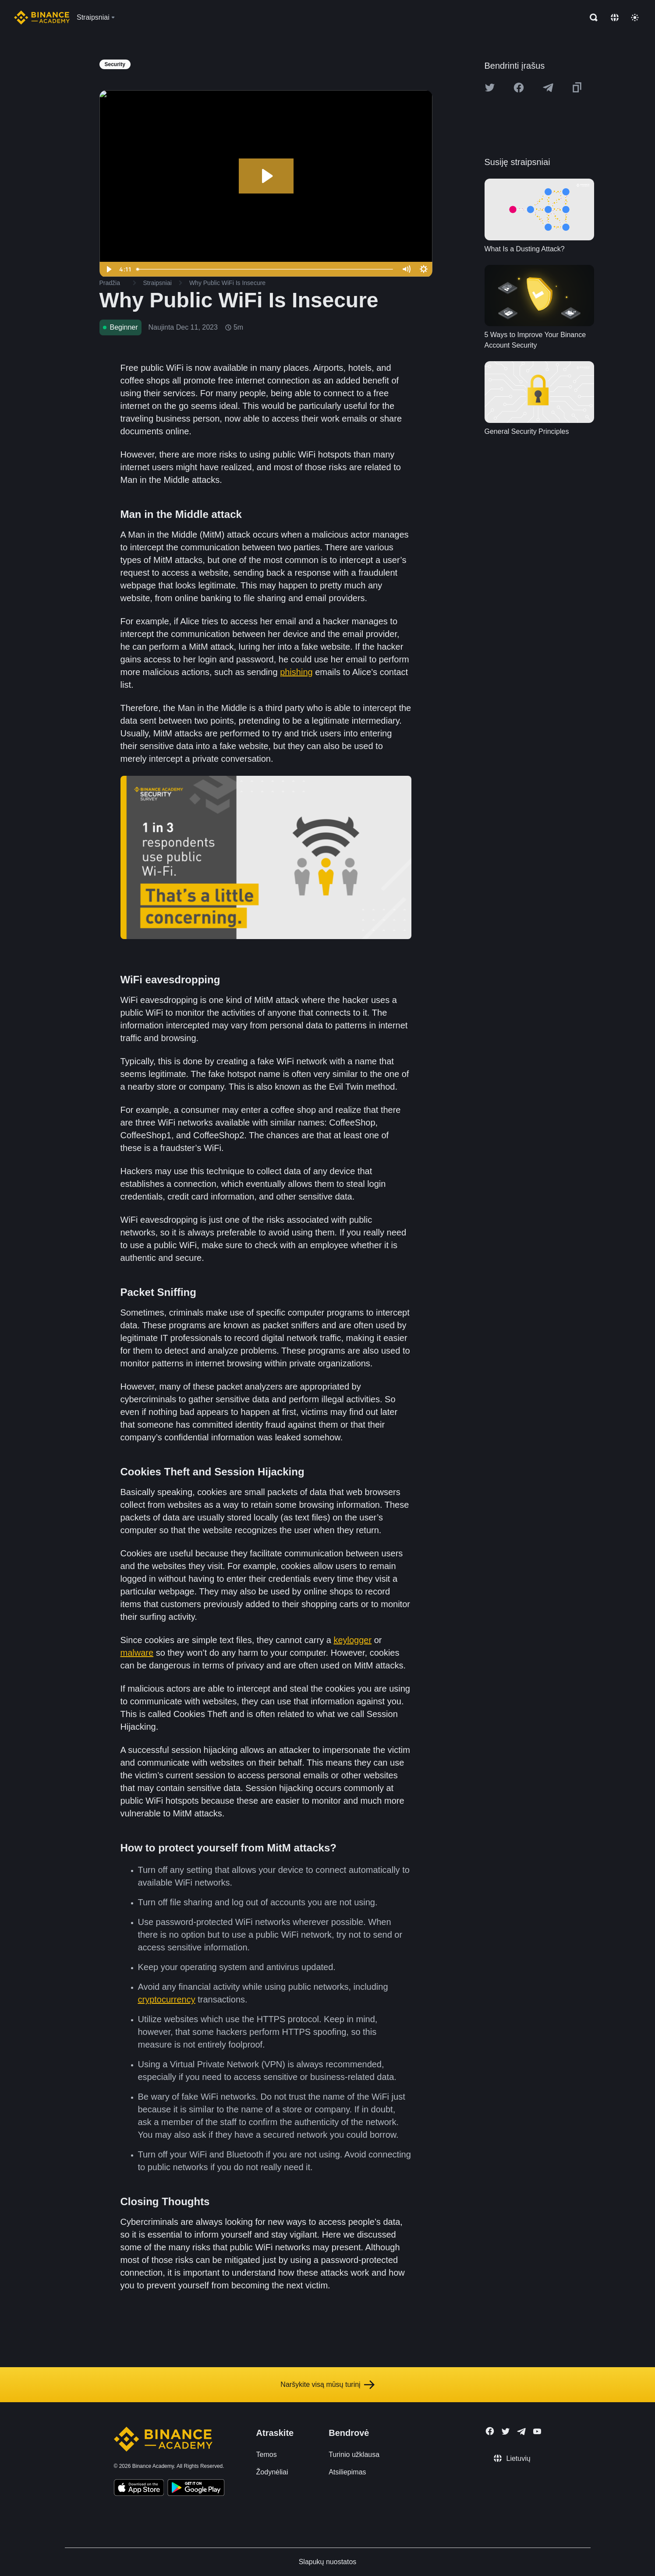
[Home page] (42, 18)
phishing (296, 672)
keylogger (352, 1640)
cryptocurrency (166, 1999)
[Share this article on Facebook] (518, 87)
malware (137, 1653)
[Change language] (614, 17)
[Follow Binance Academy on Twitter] (505, 2431)
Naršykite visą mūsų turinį (327, 2384)
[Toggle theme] (634, 17)
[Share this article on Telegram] (548, 87)
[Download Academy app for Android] (195, 2489)
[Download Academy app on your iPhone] (139, 2489)
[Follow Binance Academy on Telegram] (521, 2431)
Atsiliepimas (347, 2472)
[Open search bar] (591, 17)
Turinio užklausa (354, 2454)
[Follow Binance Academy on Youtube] (537, 2431)
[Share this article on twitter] (490, 87)
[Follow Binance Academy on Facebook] (489, 2431)
